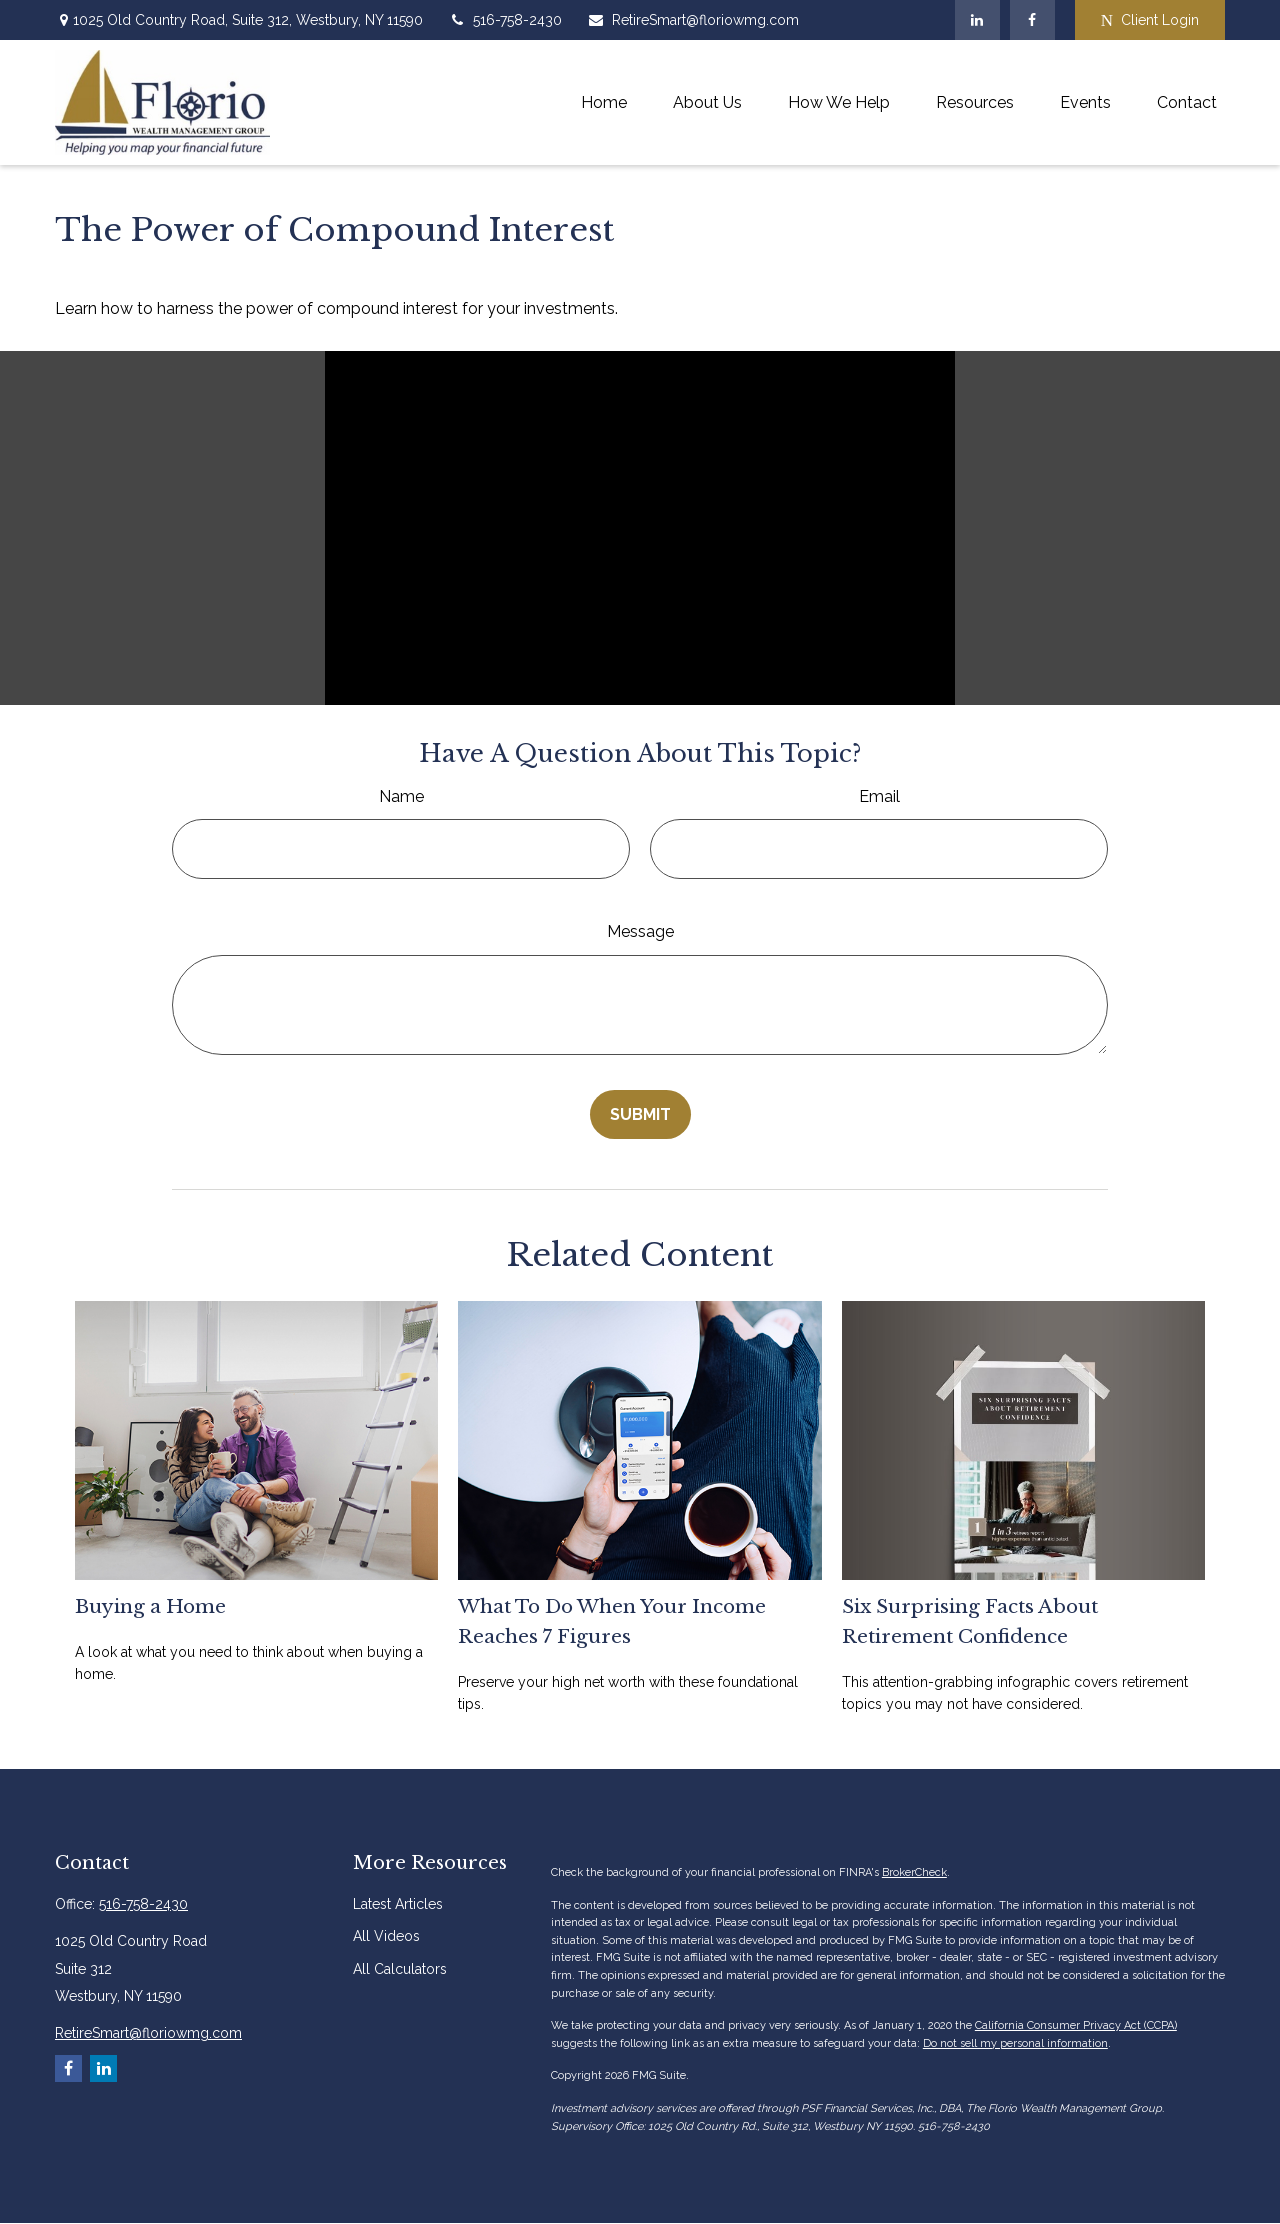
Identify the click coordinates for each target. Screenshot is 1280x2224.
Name (401, 796)
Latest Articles (398, 1904)
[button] (604, 102)
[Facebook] (1032, 20)
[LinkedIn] (977, 20)
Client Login (1150, 20)
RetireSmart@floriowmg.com (693, 20)
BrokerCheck (914, 1872)
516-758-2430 (505, 20)
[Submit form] (640, 1114)
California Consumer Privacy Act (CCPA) (1076, 2025)
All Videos (386, 1936)
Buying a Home (150, 1606)
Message (640, 931)
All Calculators (400, 1969)
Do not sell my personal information (1015, 2043)
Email (879, 796)
